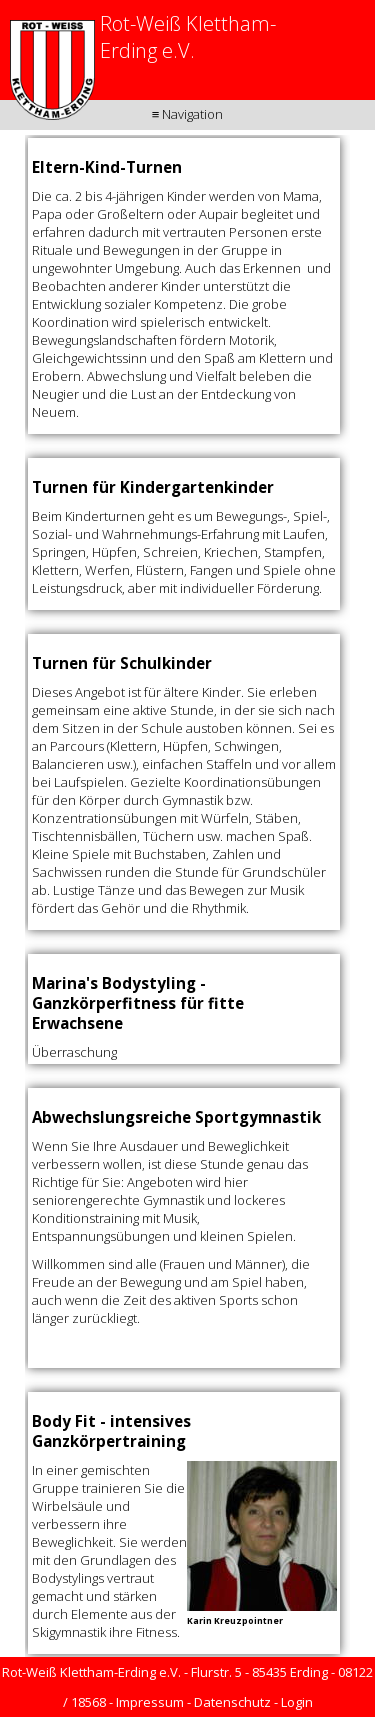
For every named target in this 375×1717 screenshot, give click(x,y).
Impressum (150, 1702)
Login (297, 1702)
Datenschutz (232, 1702)
